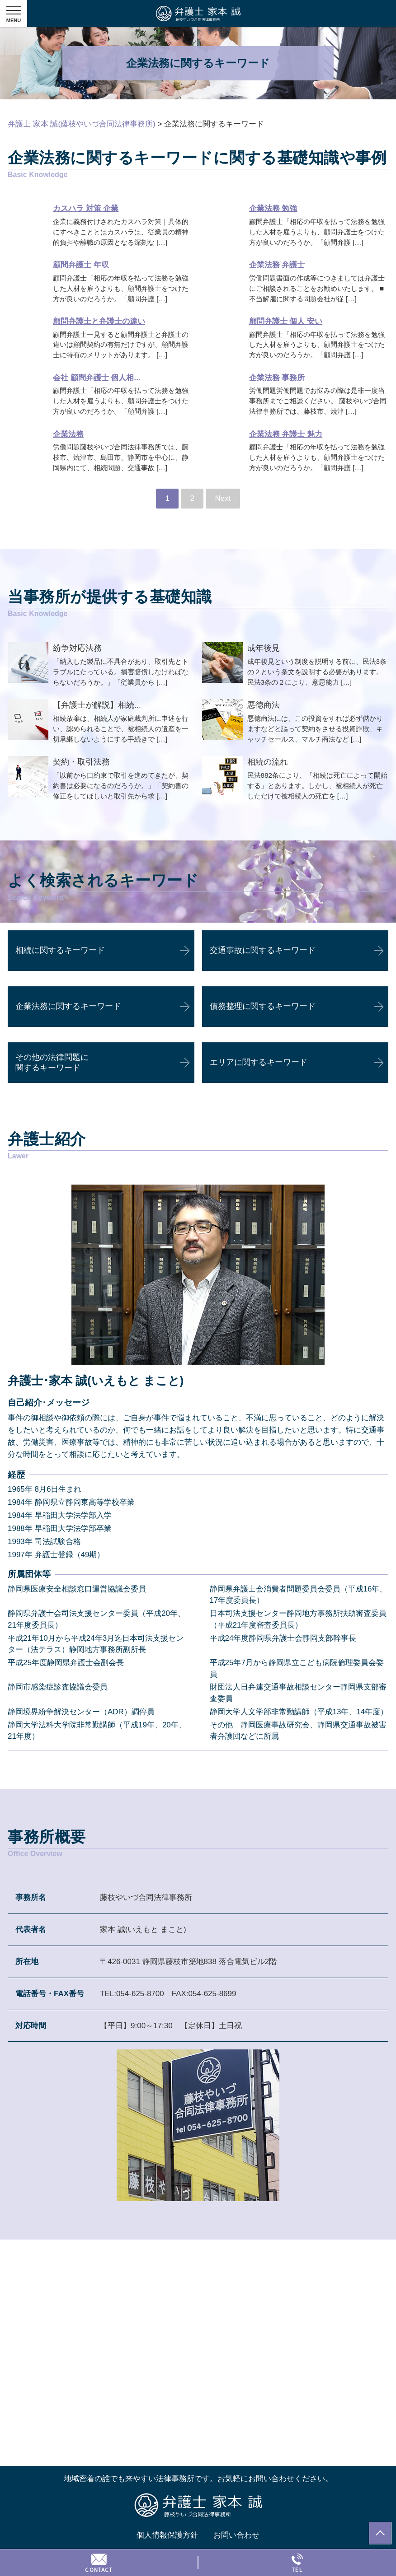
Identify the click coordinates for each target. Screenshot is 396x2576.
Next (223, 498)
